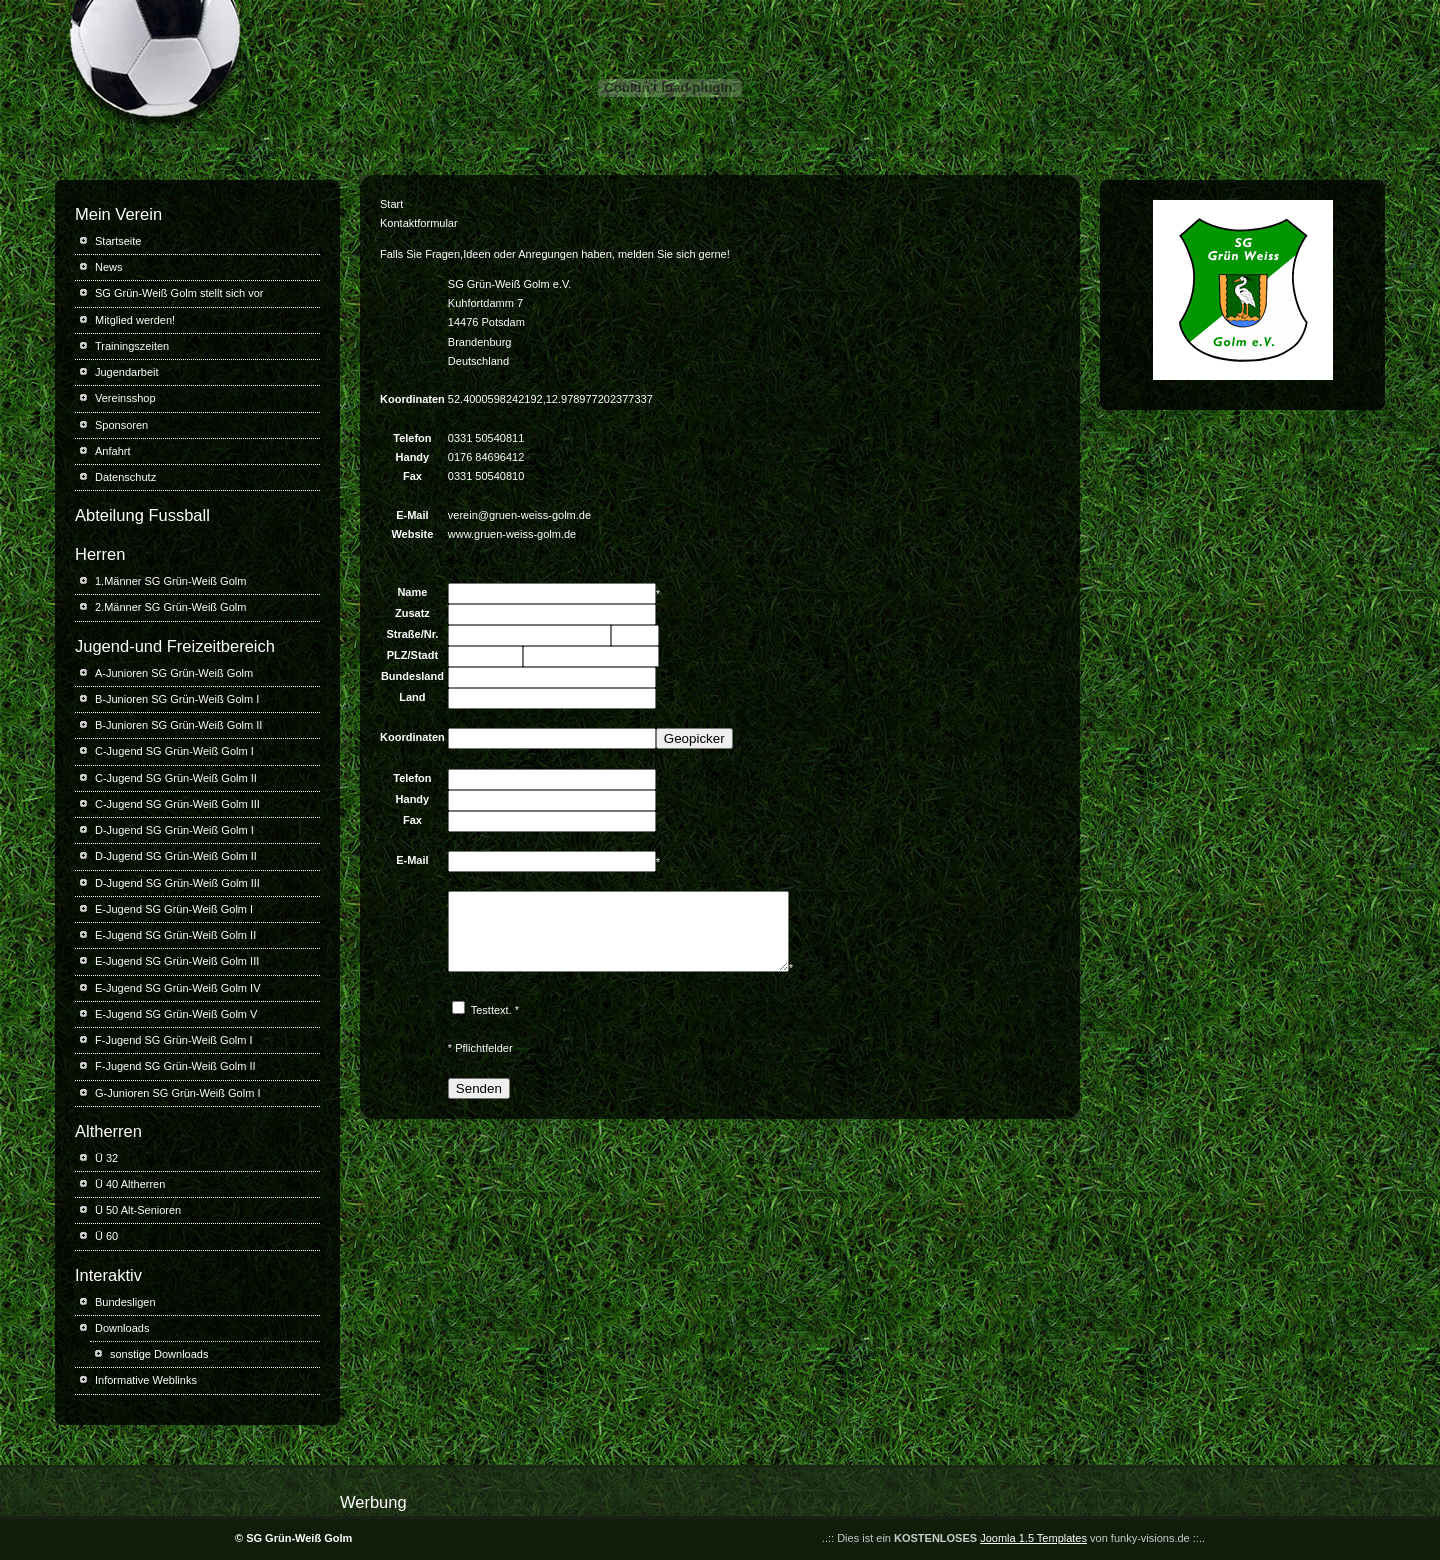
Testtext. (491, 1025)
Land (412, 697)
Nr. (431, 634)
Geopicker (694, 738)
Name (412, 592)
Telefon (412, 778)
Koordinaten (412, 737)
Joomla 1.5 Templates (1033, 1538)
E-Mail (412, 860)
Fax (412, 820)
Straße (403, 634)
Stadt (425, 655)
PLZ (397, 655)
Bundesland (412, 676)
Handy (413, 799)
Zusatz (412, 613)
